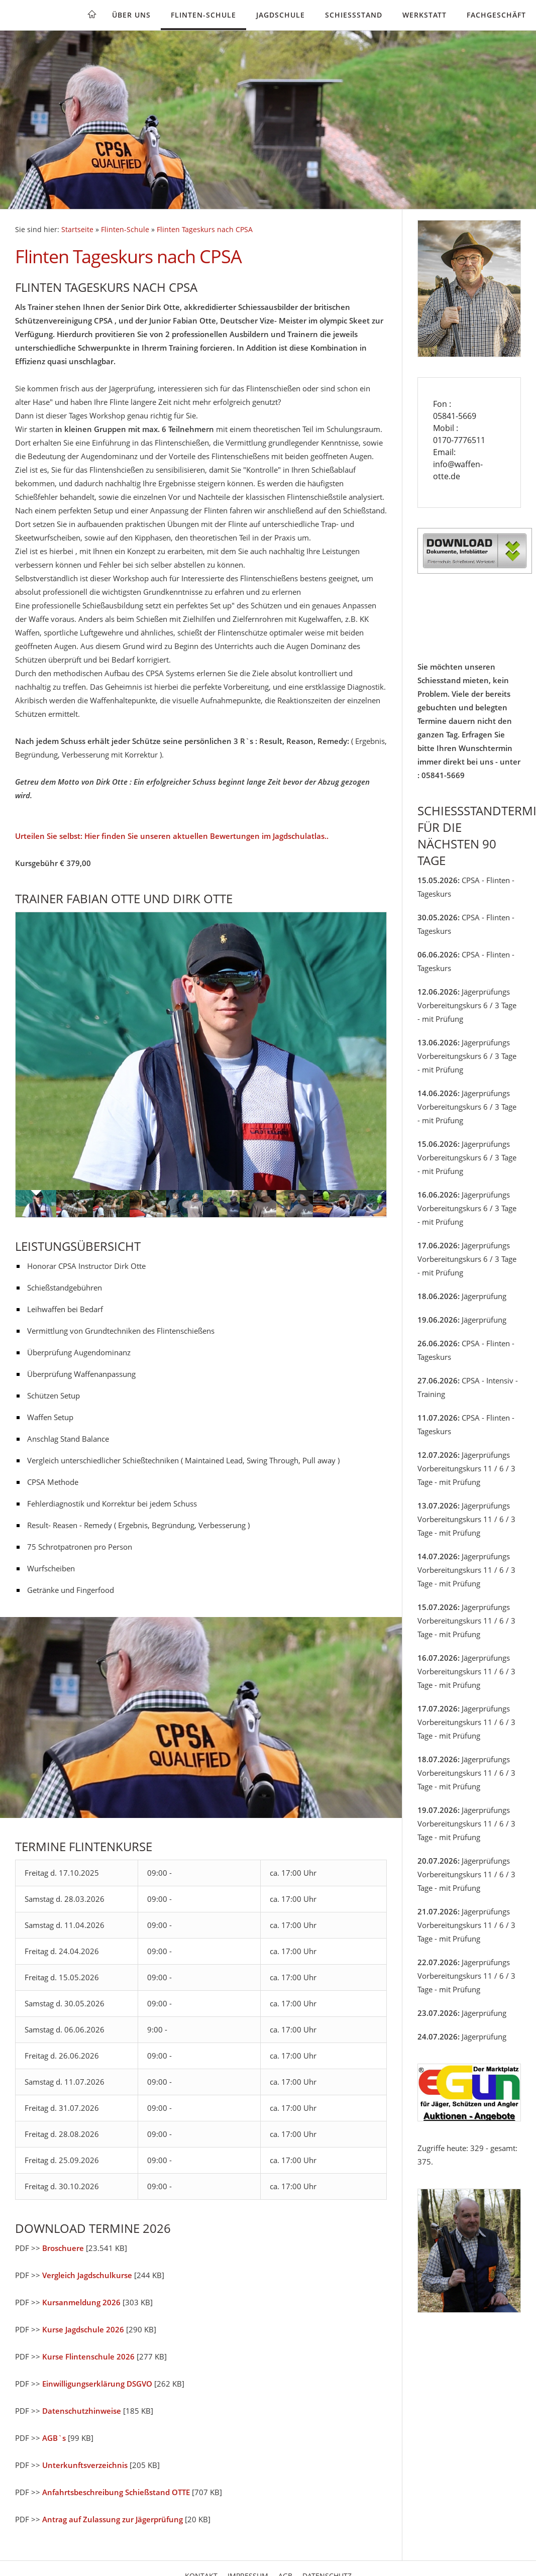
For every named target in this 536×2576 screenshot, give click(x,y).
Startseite (77, 229)
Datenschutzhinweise (81, 2411)
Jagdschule (280, 15)
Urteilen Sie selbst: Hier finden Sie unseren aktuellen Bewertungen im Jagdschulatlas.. (172, 836)
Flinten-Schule (203, 15)
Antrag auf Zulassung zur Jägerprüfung (112, 2519)
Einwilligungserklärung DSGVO (97, 2384)
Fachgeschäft (496, 15)
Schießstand (353, 15)
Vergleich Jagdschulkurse (87, 2275)
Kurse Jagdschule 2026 (83, 2329)
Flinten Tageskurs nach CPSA (205, 229)
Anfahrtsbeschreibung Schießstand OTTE (116, 2492)
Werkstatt (424, 15)
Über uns (131, 15)
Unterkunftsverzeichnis (85, 2465)
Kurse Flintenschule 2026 (88, 2356)
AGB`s (54, 2438)
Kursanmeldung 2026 (81, 2302)
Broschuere (63, 2248)
